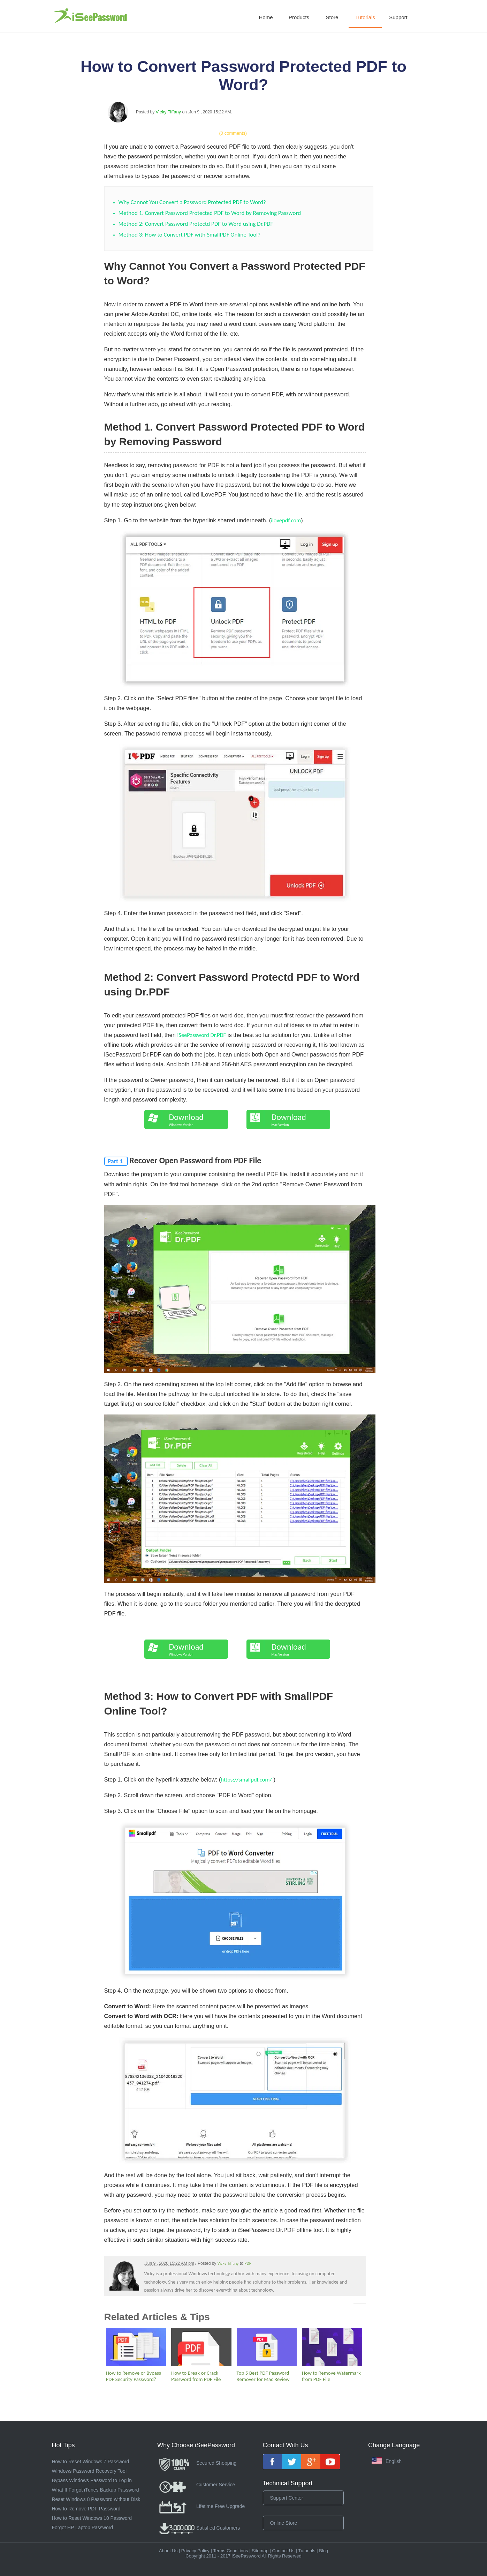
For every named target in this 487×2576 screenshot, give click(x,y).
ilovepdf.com (286, 520)
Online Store (283, 2523)
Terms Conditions (230, 2550)
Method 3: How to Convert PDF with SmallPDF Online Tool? (190, 234)
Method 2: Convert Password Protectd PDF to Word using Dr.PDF (196, 223)
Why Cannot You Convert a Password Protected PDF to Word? (192, 202)
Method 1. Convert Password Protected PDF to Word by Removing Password (210, 213)
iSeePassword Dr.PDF (201, 1034)
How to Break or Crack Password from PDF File (196, 2376)
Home (266, 17)
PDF (247, 2263)
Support (398, 17)
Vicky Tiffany (168, 111)
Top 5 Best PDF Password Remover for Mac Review (263, 2376)
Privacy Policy (195, 2550)
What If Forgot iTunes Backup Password (95, 2490)
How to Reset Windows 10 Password (92, 2518)
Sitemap (260, 2550)
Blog (323, 2550)
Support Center (286, 2498)
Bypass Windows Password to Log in (92, 2480)
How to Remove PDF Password (86, 2508)
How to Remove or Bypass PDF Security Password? (133, 2376)
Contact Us (283, 2550)
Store (332, 17)
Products (299, 17)
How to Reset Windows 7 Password (90, 2461)
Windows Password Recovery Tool (89, 2471)
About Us (168, 2550)
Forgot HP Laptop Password (82, 2527)
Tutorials (365, 17)
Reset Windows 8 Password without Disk (96, 2499)
